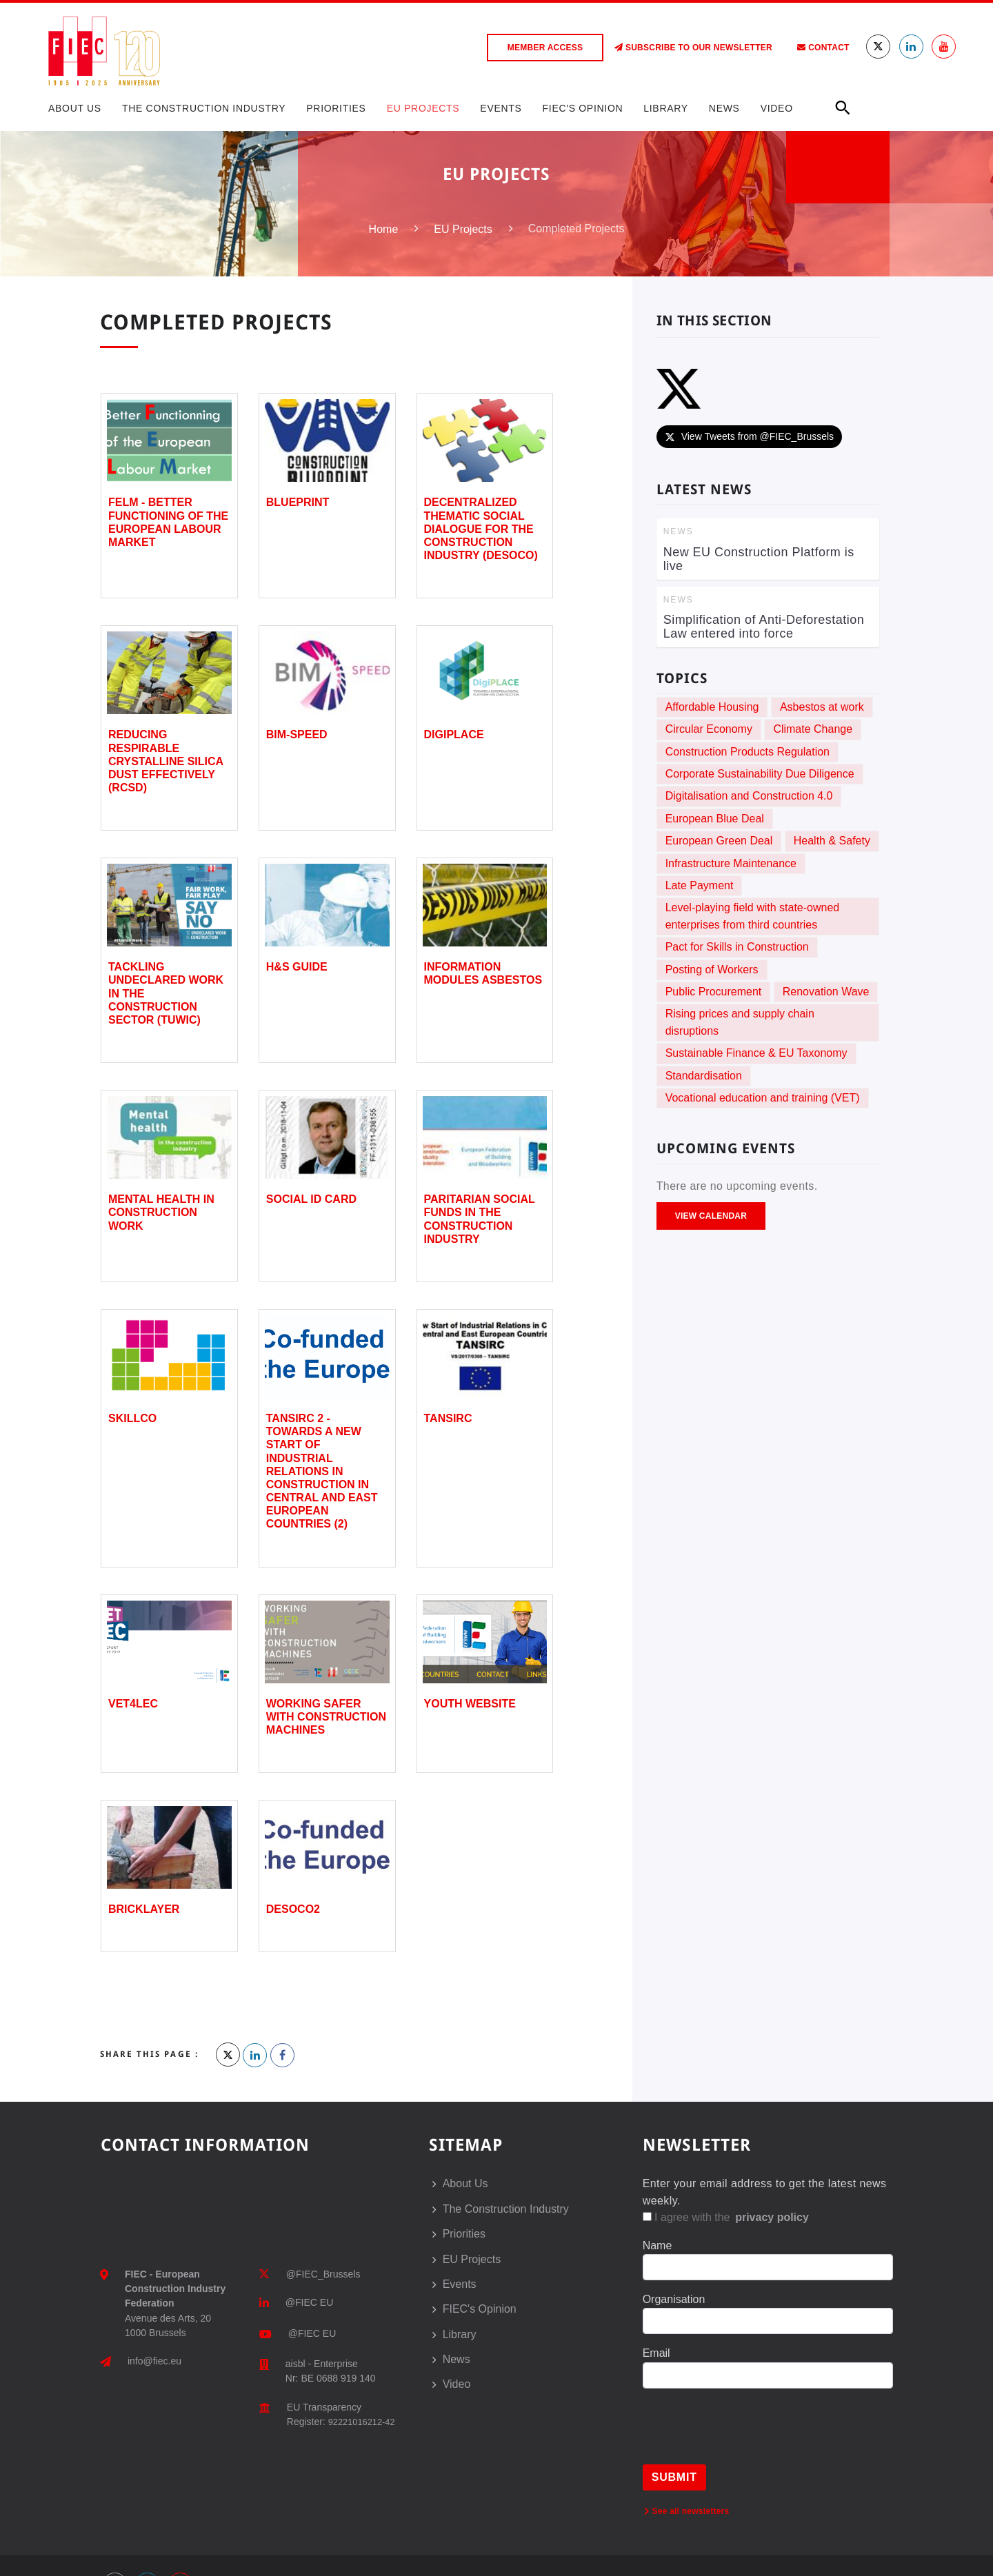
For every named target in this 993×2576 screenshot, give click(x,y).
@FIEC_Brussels (323, 2274)
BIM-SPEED (297, 734)
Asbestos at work (822, 707)
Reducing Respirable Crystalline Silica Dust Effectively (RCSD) (165, 761)
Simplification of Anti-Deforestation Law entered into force (764, 626)
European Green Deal (719, 840)
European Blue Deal (714, 818)
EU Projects (423, 108)
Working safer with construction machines (326, 1717)
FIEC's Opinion (583, 108)
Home (384, 229)
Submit (674, 2477)
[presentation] (747, 2437)
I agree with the (727, 2217)
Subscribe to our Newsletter (693, 47)
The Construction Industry (203, 108)
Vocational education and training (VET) (762, 1098)
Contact (823, 47)
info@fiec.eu (154, 2360)
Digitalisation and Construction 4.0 (749, 796)
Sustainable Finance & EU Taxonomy (756, 1053)
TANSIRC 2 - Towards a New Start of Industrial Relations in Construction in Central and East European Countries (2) (322, 1471)
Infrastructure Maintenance (730, 863)
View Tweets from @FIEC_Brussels (749, 436)
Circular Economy (708, 729)
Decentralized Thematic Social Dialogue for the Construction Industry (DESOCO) (481, 528)
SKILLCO (132, 1418)
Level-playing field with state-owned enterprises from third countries (752, 916)
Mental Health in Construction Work (161, 1212)
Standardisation (703, 1076)
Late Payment (699, 885)
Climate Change (812, 729)
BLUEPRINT (298, 502)
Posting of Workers (712, 969)
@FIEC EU (309, 2302)
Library (665, 108)
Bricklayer (143, 1909)
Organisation (674, 2299)
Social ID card (311, 1199)
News (724, 108)
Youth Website (470, 1704)
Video (777, 108)
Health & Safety (832, 840)
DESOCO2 (293, 1909)
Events (500, 108)
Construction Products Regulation (747, 752)
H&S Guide (297, 967)
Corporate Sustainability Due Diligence (759, 774)
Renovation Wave (826, 991)
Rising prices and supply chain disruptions (739, 1022)
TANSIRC (448, 1418)
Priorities (335, 108)
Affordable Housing (712, 707)
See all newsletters (687, 2511)
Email (656, 2353)
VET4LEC (133, 1704)
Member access (545, 47)
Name (657, 2245)
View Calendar (711, 1216)
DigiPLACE (454, 734)
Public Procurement (713, 991)
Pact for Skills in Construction (737, 947)
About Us (74, 108)
